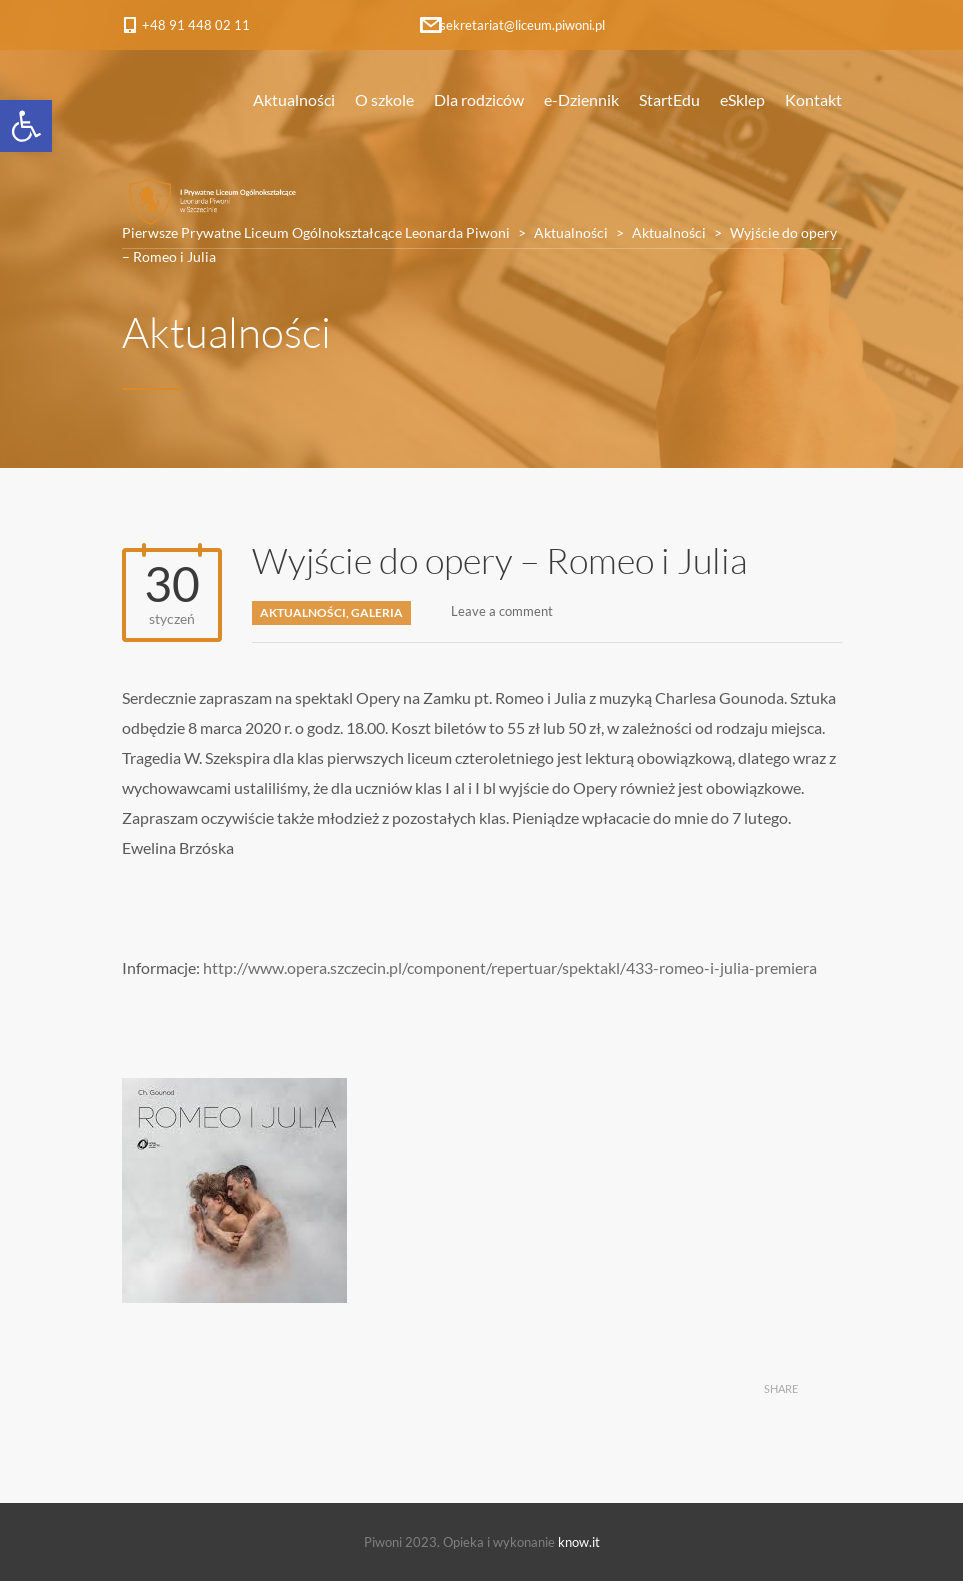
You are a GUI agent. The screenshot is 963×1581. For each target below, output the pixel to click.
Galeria (377, 612)
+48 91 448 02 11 (196, 25)
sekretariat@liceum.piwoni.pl (522, 25)
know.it (579, 1542)
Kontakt (813, 99)
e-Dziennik (581, 99)
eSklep (742, 99)
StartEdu (669, 99)
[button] (26, 126)
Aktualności (294, 99)
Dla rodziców (479, 99)
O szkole (384, 99)
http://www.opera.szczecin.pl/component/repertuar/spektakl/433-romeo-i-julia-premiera (510, 967)
